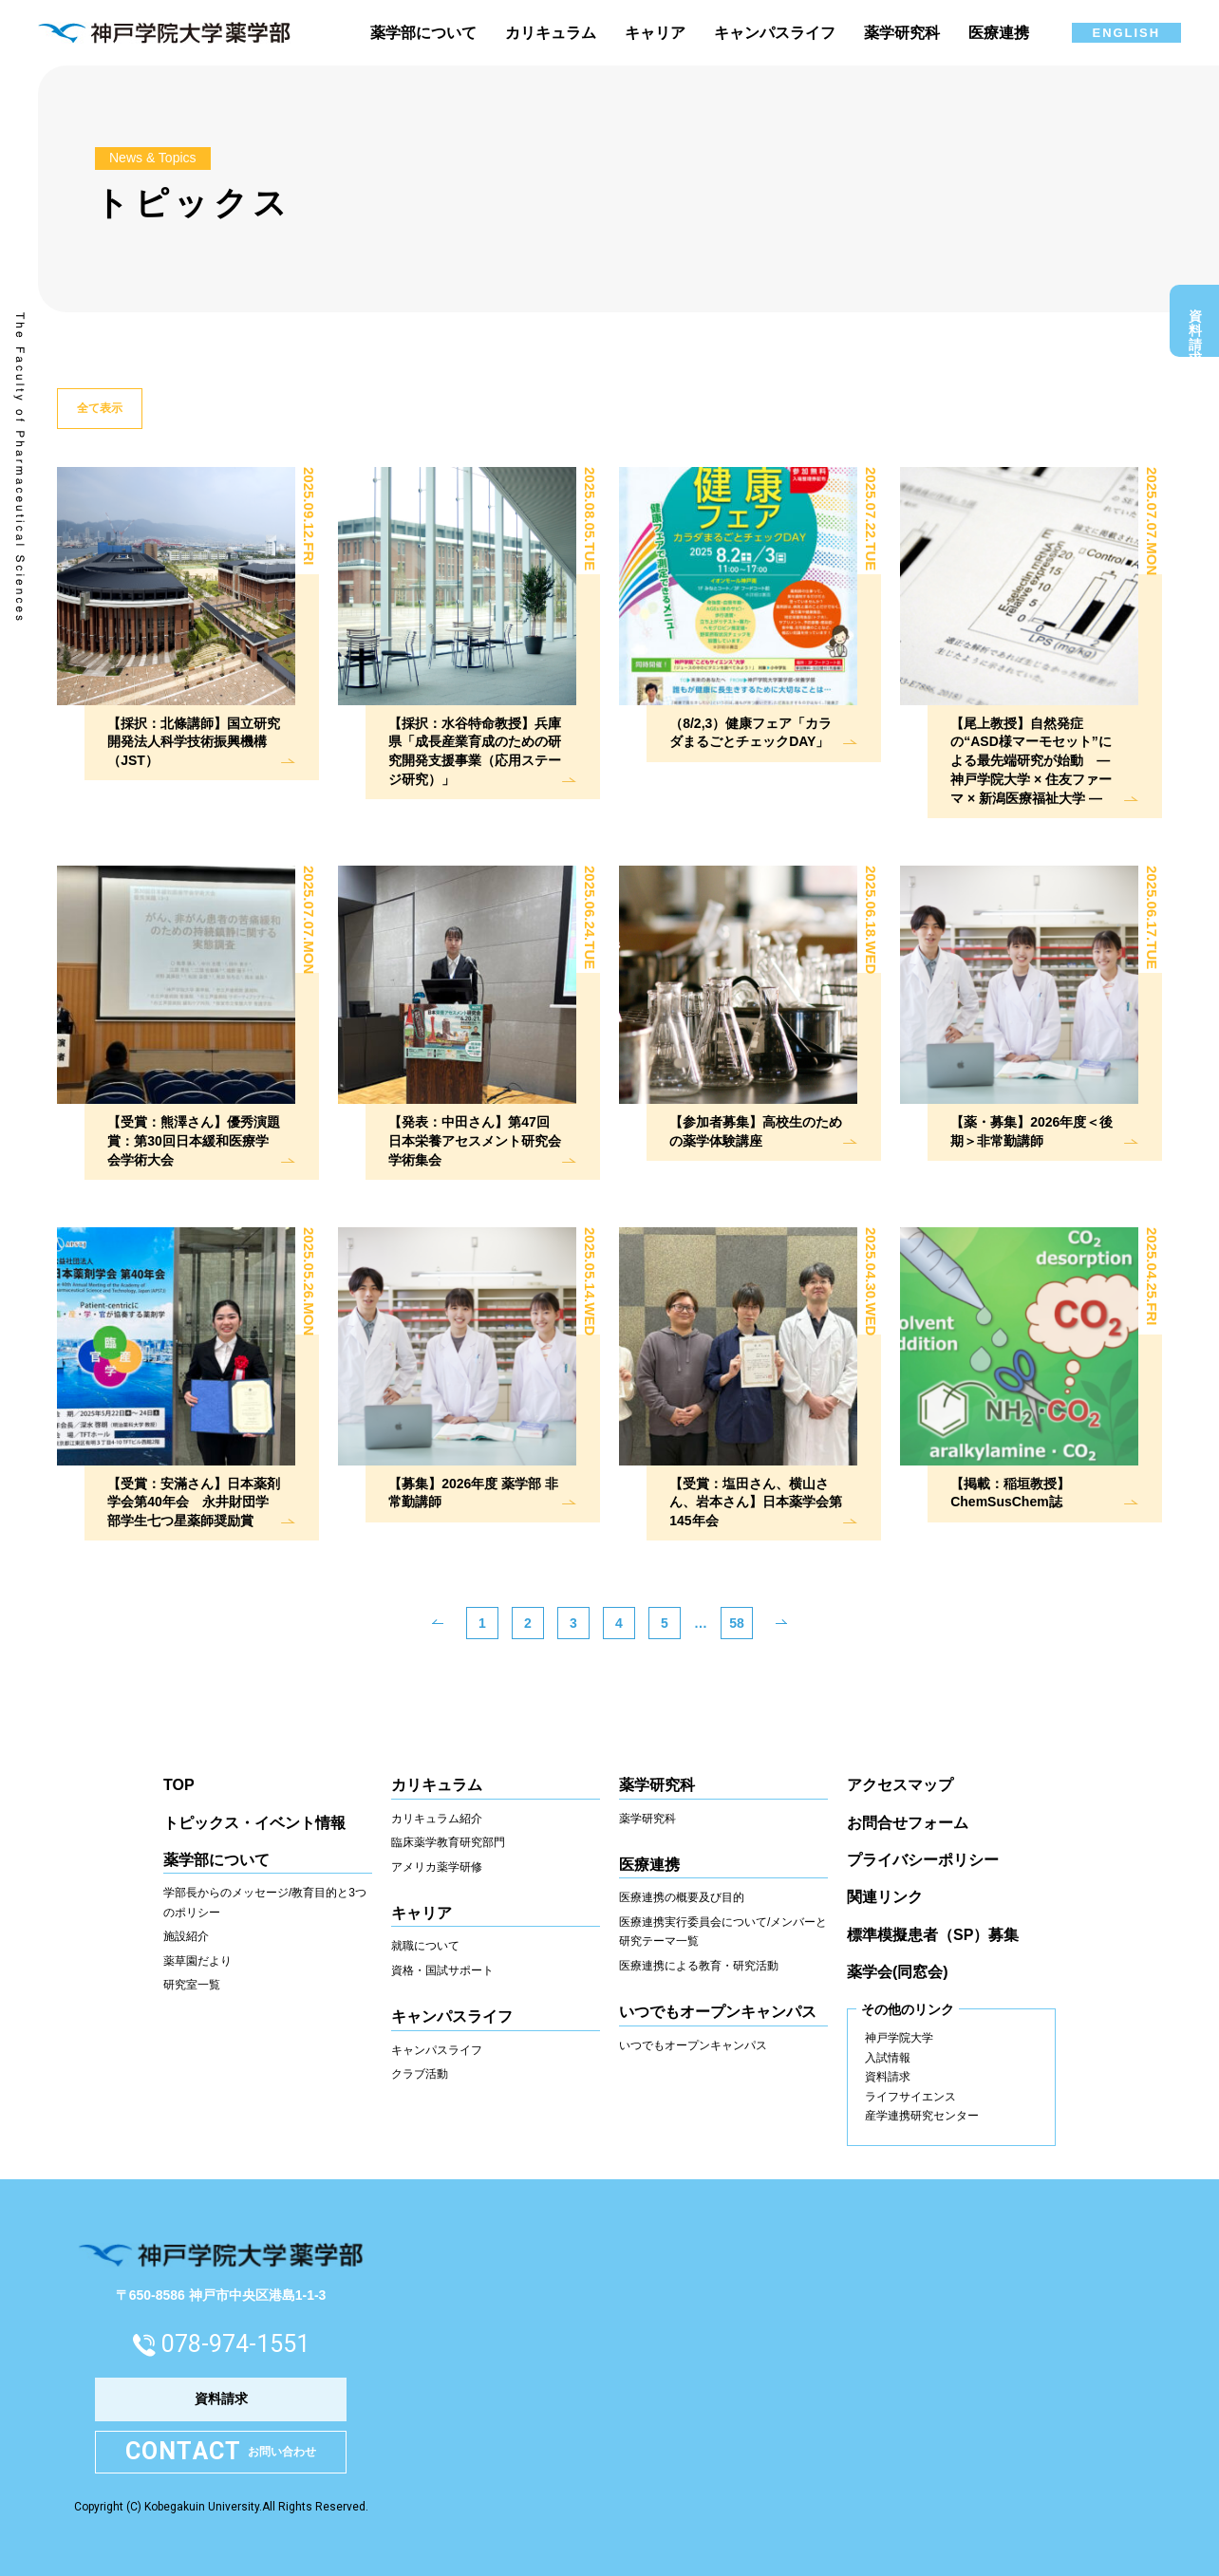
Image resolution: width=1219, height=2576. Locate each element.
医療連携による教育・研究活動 (698, 1965)
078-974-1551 (235, 2344)
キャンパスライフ (436, 2050)
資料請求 (1195, 325)
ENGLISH (1126, 33)
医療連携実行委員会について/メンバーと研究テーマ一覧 (723, 1932)
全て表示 (99, 408)
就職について (425, 1945)
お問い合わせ (221, 2452)
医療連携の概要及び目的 (681, 1897)
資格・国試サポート (442, 1970)
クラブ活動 (419, 2074)
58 (736, 1623)
